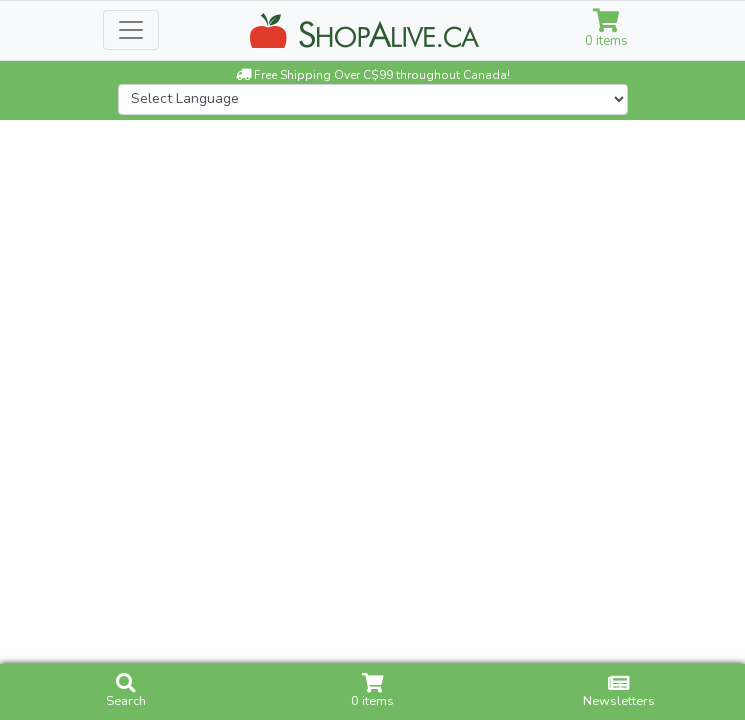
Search (126, 691)
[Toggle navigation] (131, 30)
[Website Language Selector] (373, 99)
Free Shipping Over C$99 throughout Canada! (373, 75)
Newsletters (619, 691)
